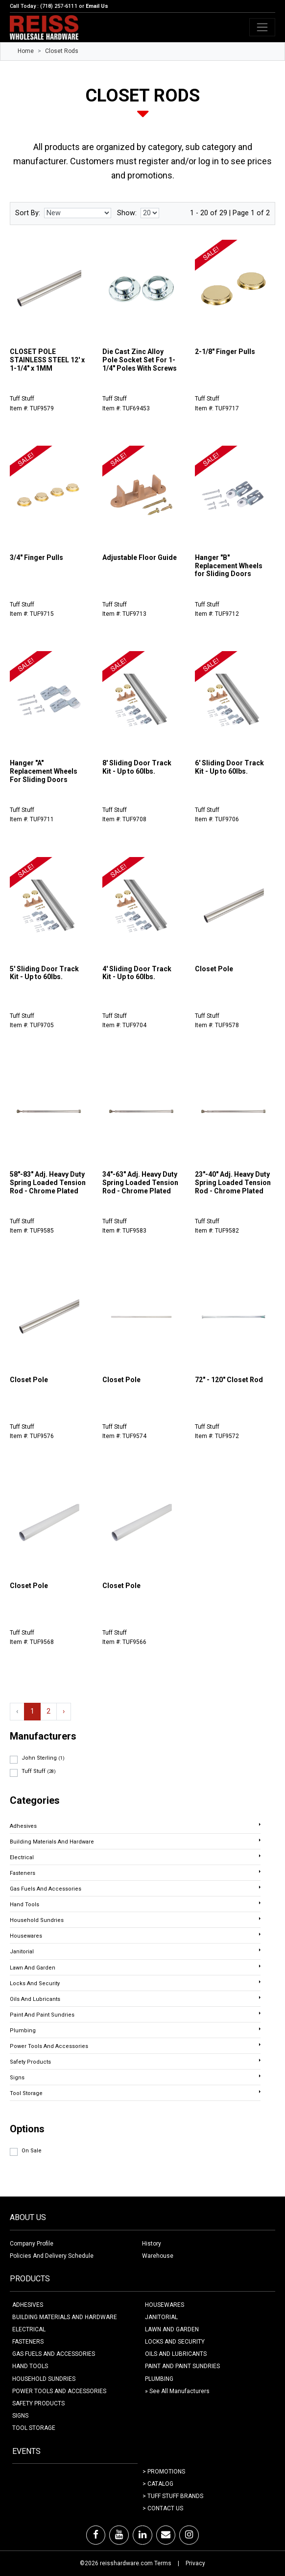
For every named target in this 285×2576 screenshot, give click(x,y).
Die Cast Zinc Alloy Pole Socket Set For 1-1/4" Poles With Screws (139, 360)
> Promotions (163, 2471)
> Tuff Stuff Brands (172, 2496)
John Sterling (43, 1758)
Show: (127, 213)
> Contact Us (162, 2508)
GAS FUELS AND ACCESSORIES (53, 2353)
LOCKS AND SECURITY (175, 2341)
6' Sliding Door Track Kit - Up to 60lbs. (229, 767)
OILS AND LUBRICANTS (176, 2353)
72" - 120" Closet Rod (229, 1380)
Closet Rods (61, 51)
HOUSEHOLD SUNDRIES (43, 2378)
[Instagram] (189, 2534)
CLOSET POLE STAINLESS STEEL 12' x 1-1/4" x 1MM (47, 360)
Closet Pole (214, 969)
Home (26, 51)
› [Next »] (64, 1711)
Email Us (97, 6)
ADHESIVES (27, 2304)
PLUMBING (159, 2378)
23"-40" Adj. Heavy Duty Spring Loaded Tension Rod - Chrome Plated (233, 1182)
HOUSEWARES (164, 2304)
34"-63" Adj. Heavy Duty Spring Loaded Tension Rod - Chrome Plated (140, 1182)
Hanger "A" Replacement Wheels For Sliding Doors (43, 771)
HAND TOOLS (30, 2366)
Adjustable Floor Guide (139, 557)
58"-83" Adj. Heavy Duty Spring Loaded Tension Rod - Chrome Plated (48, 1182)
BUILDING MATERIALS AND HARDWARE (64, 2317)
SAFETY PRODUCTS (38, 2403)
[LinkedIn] (142, 2534)
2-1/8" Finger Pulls (225, 351)
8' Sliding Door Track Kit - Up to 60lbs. (136, 767)
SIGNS (20, 2415)
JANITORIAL (161, 2317)
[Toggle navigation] (262, 27)
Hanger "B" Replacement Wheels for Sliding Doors (228, 566)
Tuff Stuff (39, 1771)
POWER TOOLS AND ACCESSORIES (59, 2391)
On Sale (32, 2150)
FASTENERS (28, 2341)
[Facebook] (95, 2534)
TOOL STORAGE (33, 2427)
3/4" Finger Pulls (36, 557)
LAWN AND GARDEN (172, 2329)
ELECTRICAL (29, 2329)
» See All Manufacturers (177, 2391)
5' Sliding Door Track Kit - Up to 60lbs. (44, 973)
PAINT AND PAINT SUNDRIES (182, 2366)
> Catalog (157, 2483)
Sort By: (27, 213)
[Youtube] (119, 2534)
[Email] (165, 2534)
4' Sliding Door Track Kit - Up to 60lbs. (136, 973)
